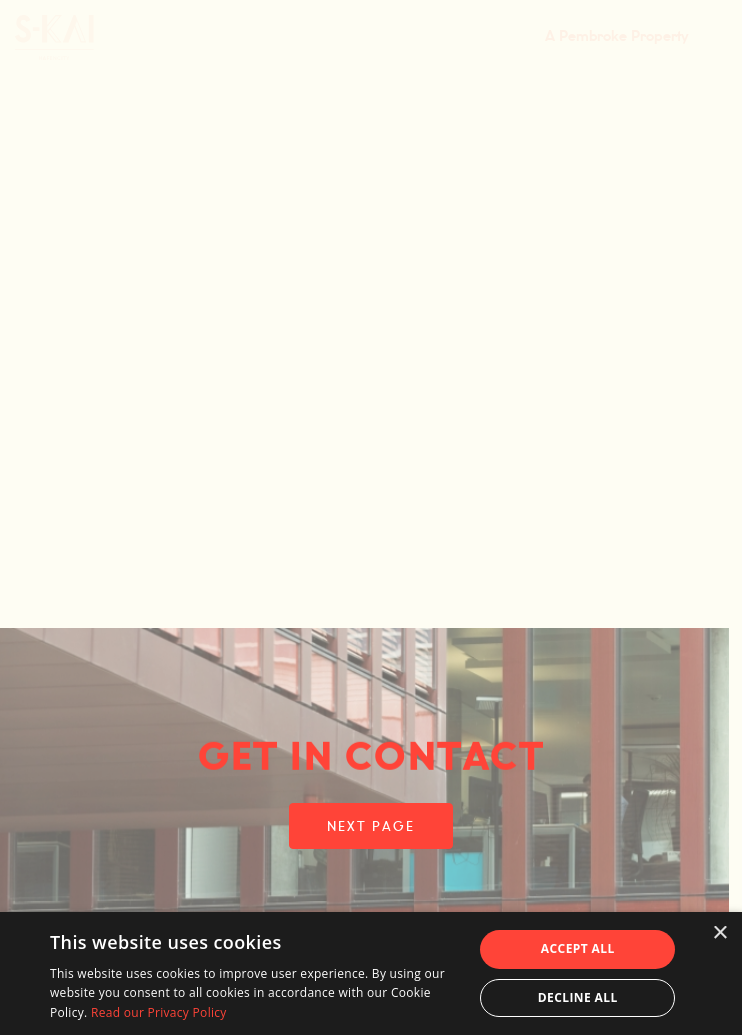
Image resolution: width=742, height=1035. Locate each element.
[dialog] (371, 973)
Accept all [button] (578, 948)
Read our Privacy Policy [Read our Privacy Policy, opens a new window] (159, 1012)
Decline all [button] (578, 997)
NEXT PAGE (370, 827)
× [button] (719, 933)
